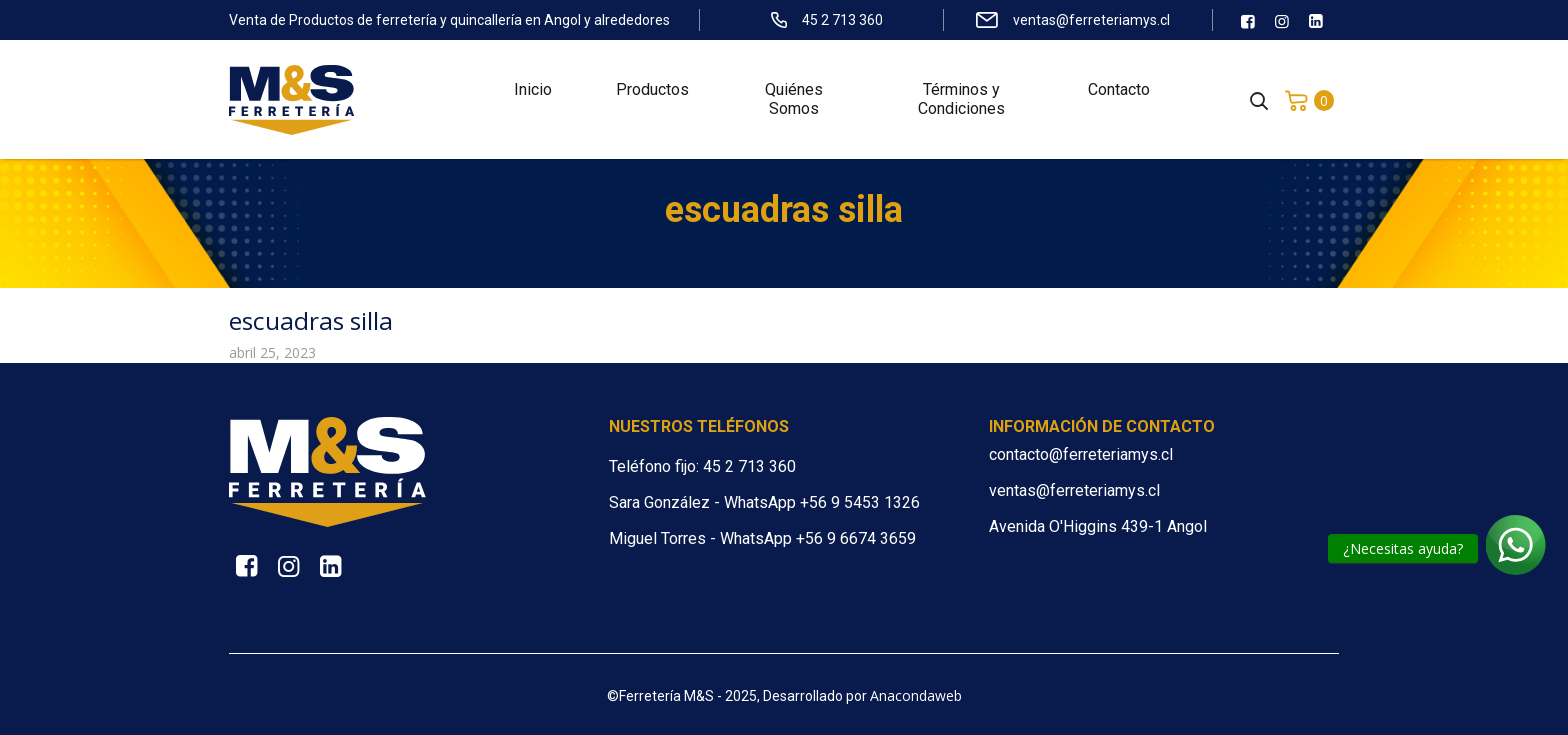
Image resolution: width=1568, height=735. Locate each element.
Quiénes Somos (794, 100)
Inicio (533, 90)
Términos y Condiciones (961, 100)
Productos (652, 90)
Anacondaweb (916, 695)
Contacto (1119, 90)
